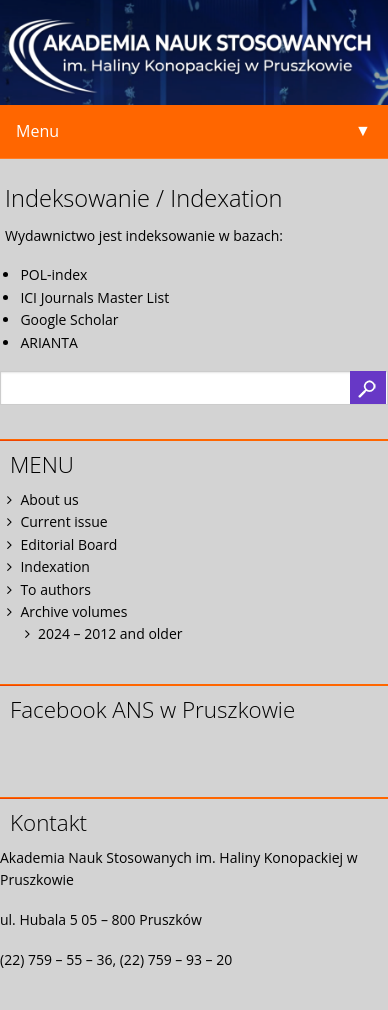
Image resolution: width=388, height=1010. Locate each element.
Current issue (63, 521)
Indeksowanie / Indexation (143, 198)
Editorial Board (68, 544)
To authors (55, 589)
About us (49, 499)
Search (368, 387)
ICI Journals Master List (94, 297)
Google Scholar (69, 319)
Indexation (55, 566)
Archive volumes (73, 611)
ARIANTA (48, 342)
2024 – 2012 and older (110, 633)
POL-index (53, 274)
